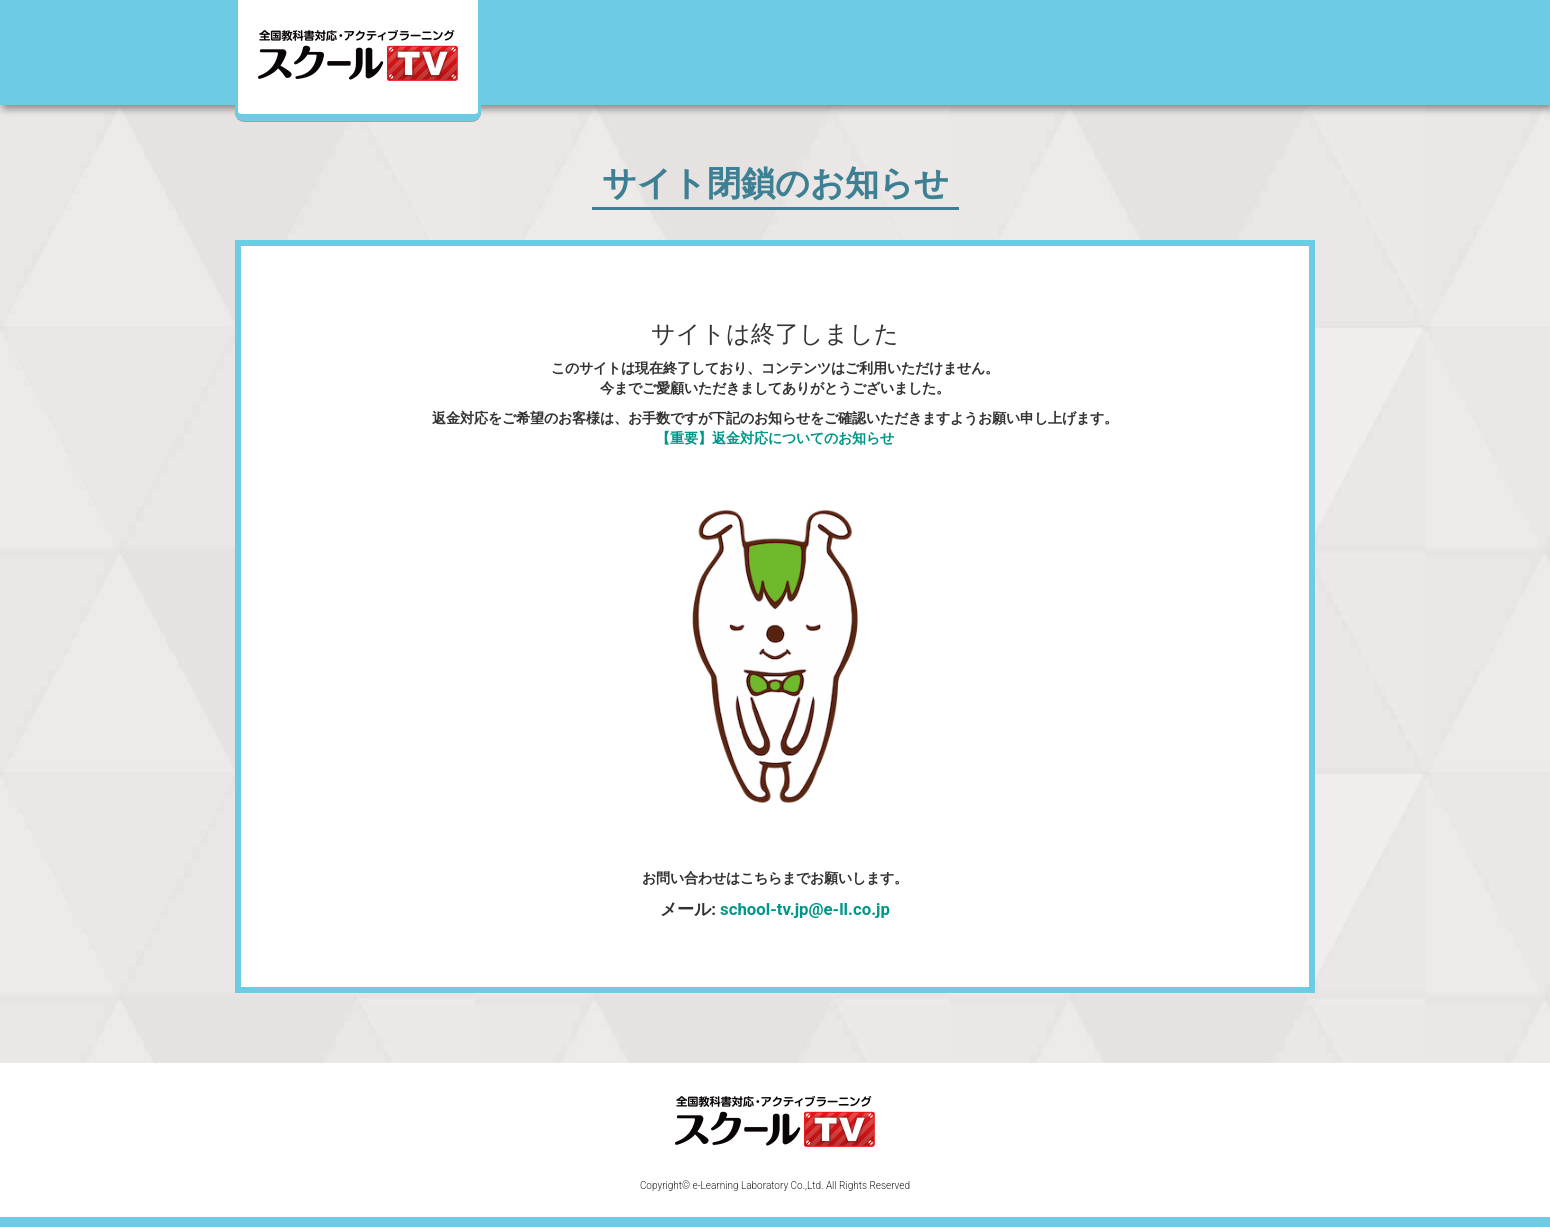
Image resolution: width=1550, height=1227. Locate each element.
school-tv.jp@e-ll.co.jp (805, 909)
